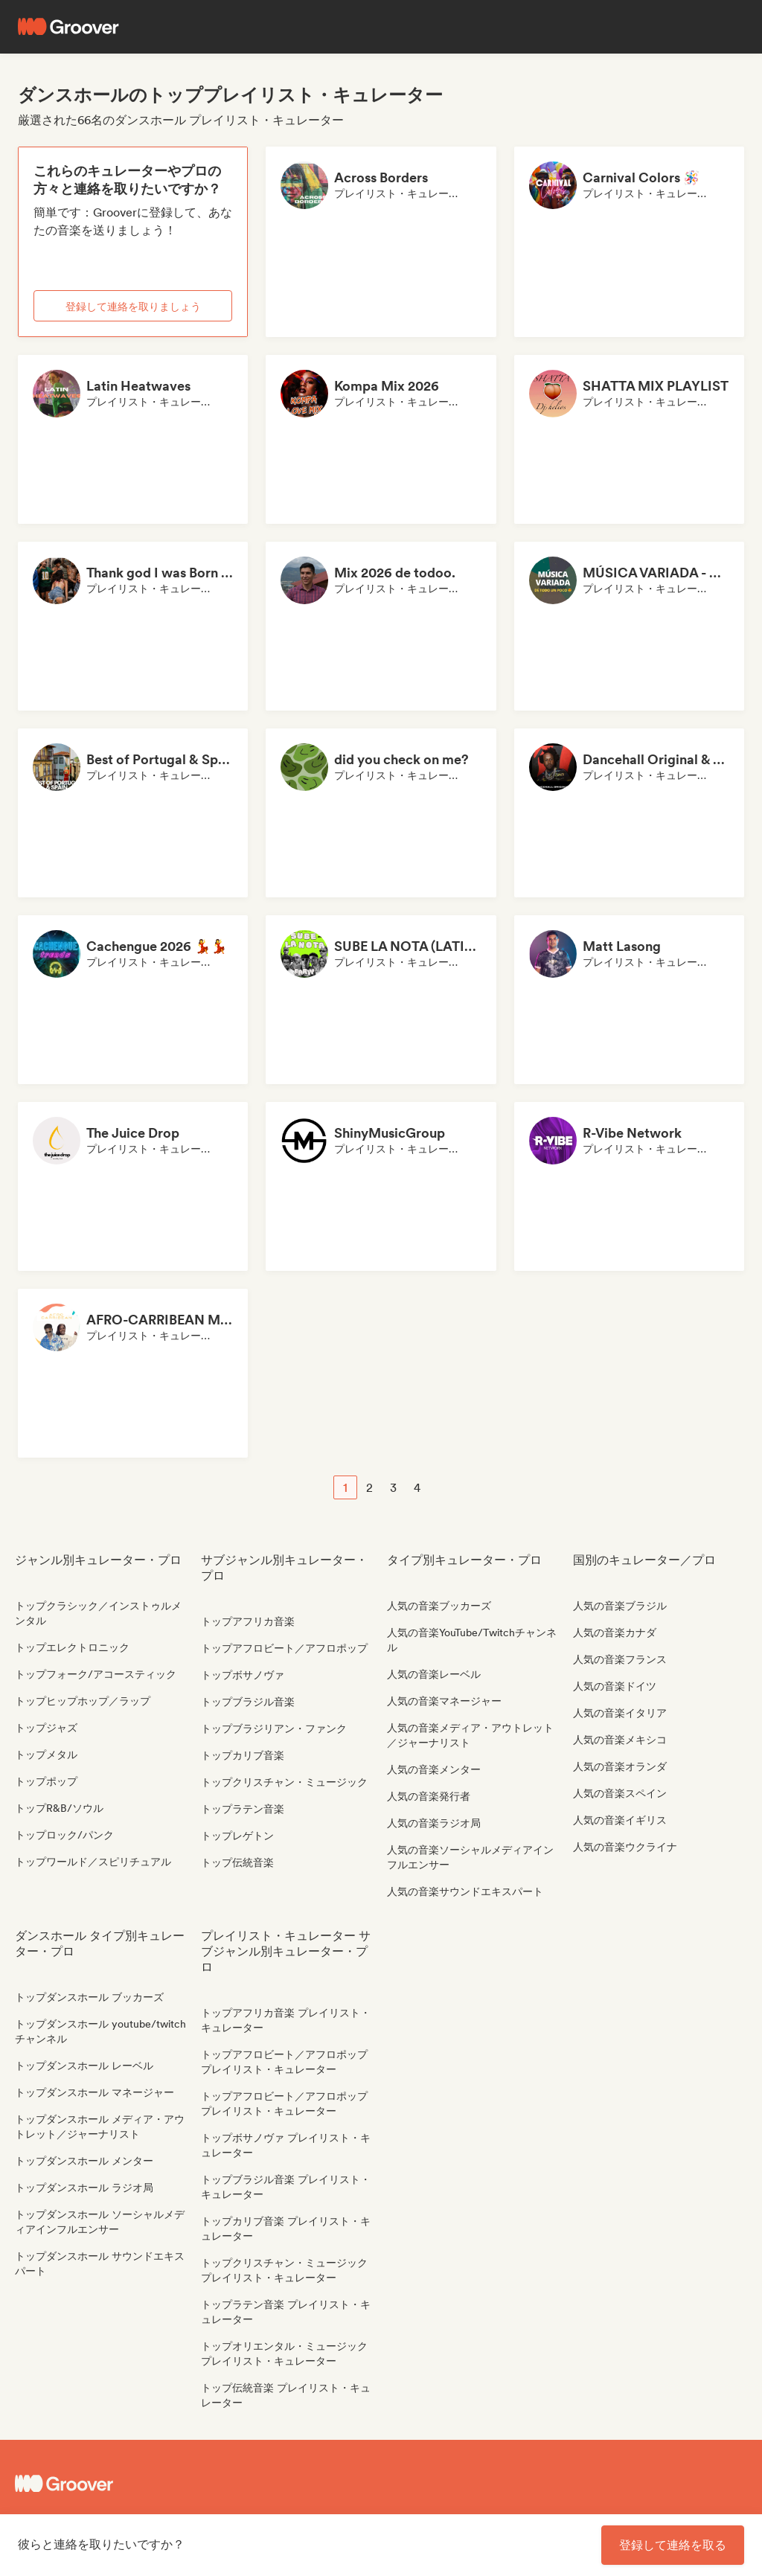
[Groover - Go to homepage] (106, 2484)
